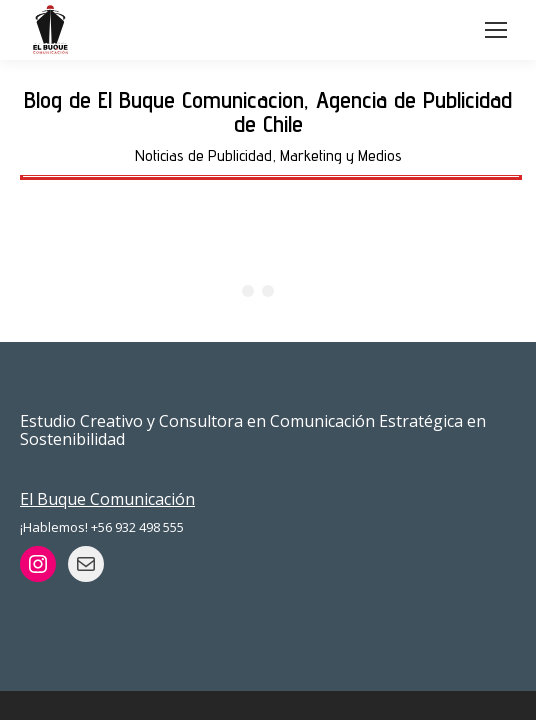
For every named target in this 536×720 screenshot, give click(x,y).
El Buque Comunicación (107, 499)
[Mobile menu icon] (496, 30)
